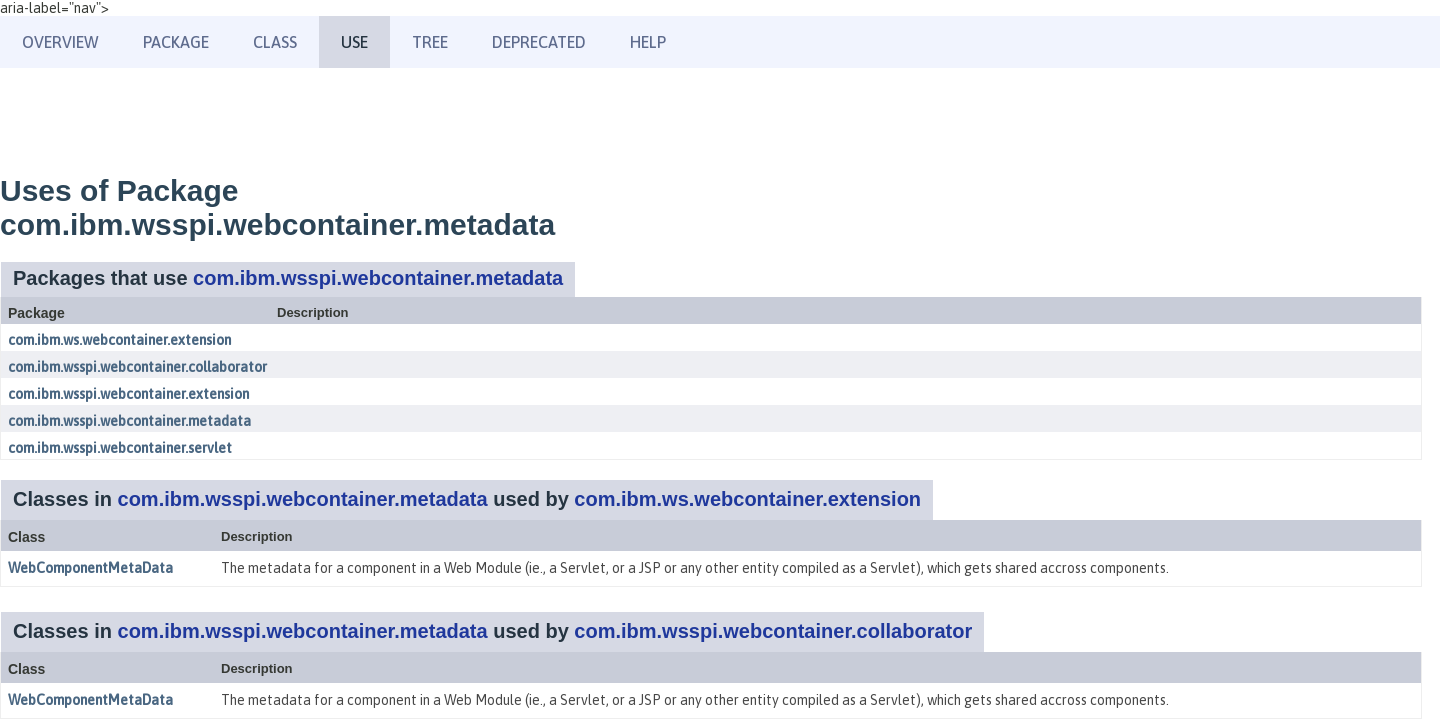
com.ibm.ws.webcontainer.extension (119, 340)
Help (648, 42)
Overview (60, 42)
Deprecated (539, 42)
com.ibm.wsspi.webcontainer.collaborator (137, 367)
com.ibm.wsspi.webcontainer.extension (128, 394)
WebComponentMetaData (90, 568)
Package (176, 42)
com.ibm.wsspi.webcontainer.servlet (120, 448)
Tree (430, 42)
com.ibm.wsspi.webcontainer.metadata (378, 278)
